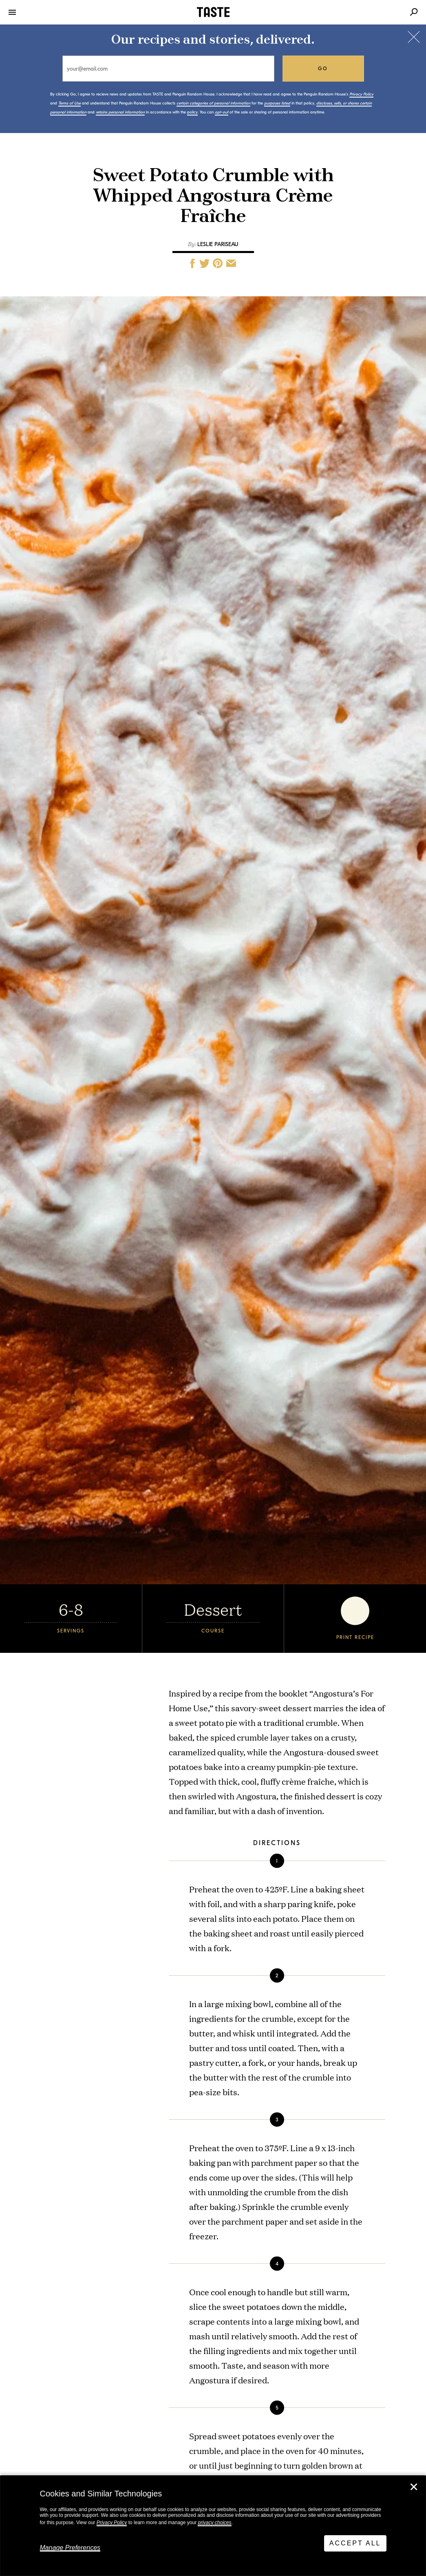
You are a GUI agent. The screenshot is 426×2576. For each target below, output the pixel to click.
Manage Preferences (70, 2547)
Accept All (355, 2543)
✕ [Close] (414, 2487)
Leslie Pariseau (217, 244)
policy (192, 112)
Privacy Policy (112, 2522)
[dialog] (213, 2526)
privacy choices (214, 2522)
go (323, 68)
